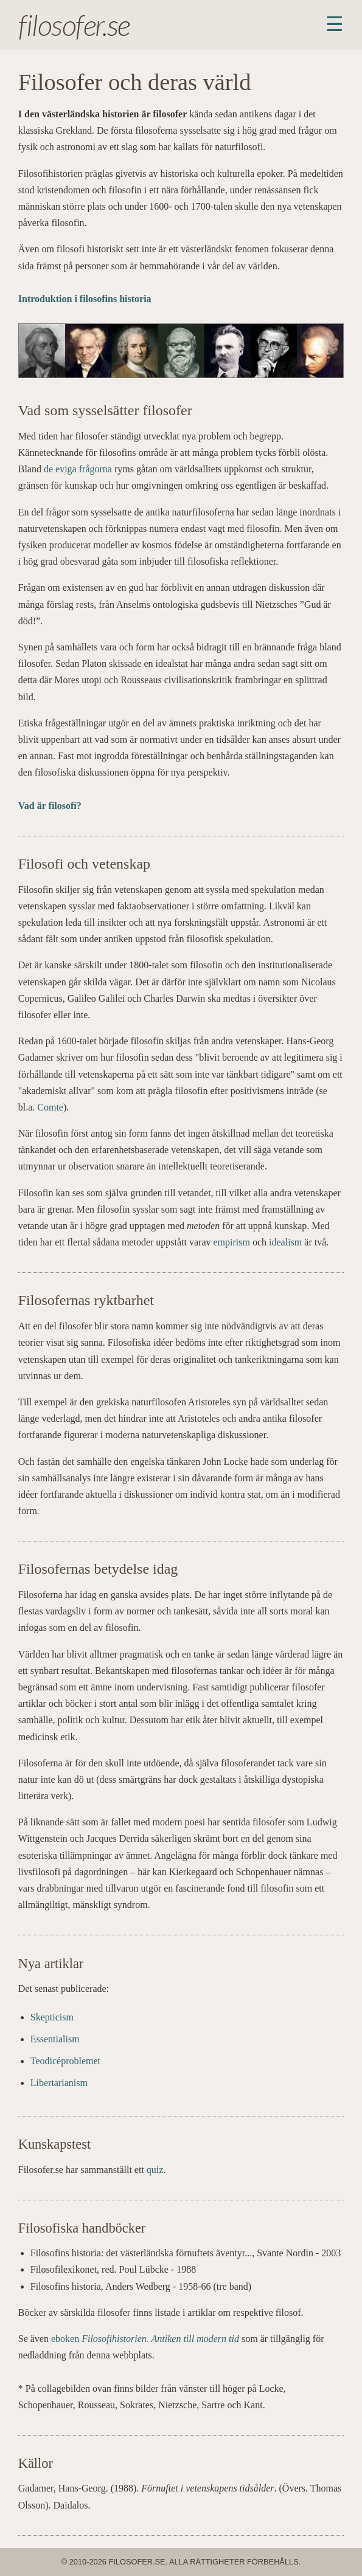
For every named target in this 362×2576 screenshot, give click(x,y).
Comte (50, 1107)
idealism (285, 1242)
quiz (155, 2169)
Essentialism (55, 2039)
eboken (145, 2338)
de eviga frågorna (78, 469)
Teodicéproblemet (65, 2061)
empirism (232, 1242)
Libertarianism (59, 2083)
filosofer (60, 24)
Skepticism (52, 2017)
